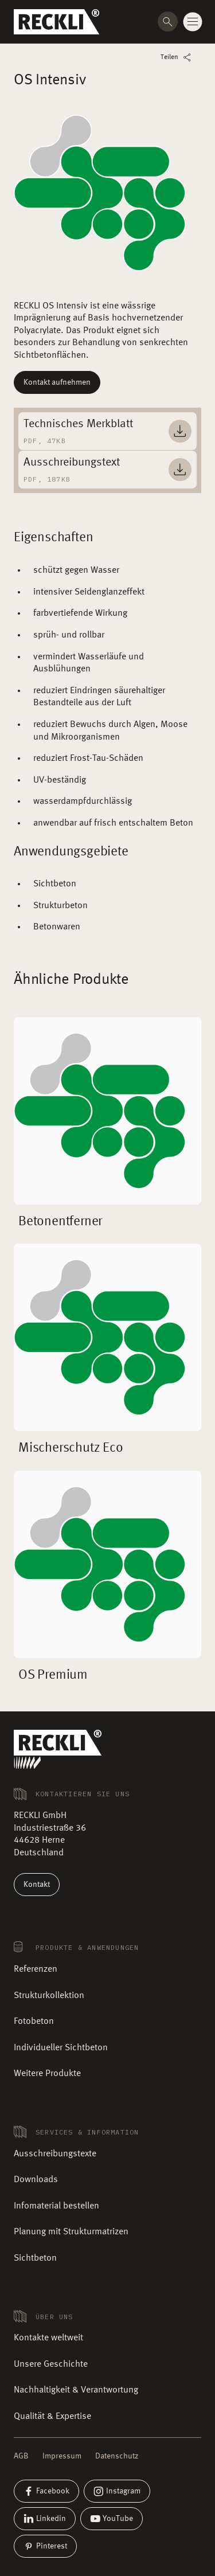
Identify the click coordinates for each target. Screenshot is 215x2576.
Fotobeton (34, 2021)
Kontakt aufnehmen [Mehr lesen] (57, 382)
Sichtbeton (35, 2258)
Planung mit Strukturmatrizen (71, 2232)
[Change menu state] (192, 21)
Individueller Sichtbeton (61, 2048)
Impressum (61, 2456)
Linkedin (45, 2518)
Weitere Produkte (47, 2073)
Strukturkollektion (49, 1995)
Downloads (36, 2179)
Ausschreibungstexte (55, 2154)
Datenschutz (116, 2456)
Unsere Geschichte (51, 2364)
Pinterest (45, 2546)
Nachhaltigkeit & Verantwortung (76, 2390)
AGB (21, 2456)
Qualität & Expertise (52, 2416)
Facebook (46, 2491)
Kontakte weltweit (48, 2338)
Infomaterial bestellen (56, 2206)
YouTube (111, 2518)
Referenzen (35, 1969)
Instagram (117, 2491)
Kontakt (37, 1884)
